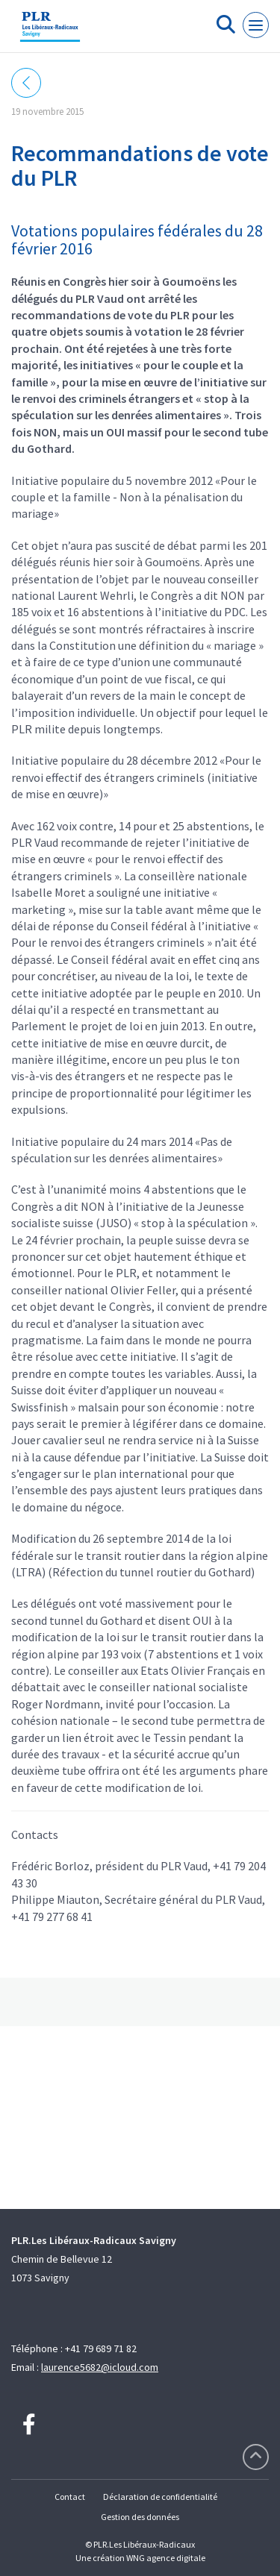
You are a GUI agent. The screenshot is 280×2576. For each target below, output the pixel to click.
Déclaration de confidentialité (160, 2496)
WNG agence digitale (165, 2557)
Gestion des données (140, 2516)
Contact (70, 2496)
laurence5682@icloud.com (99, 2367)
